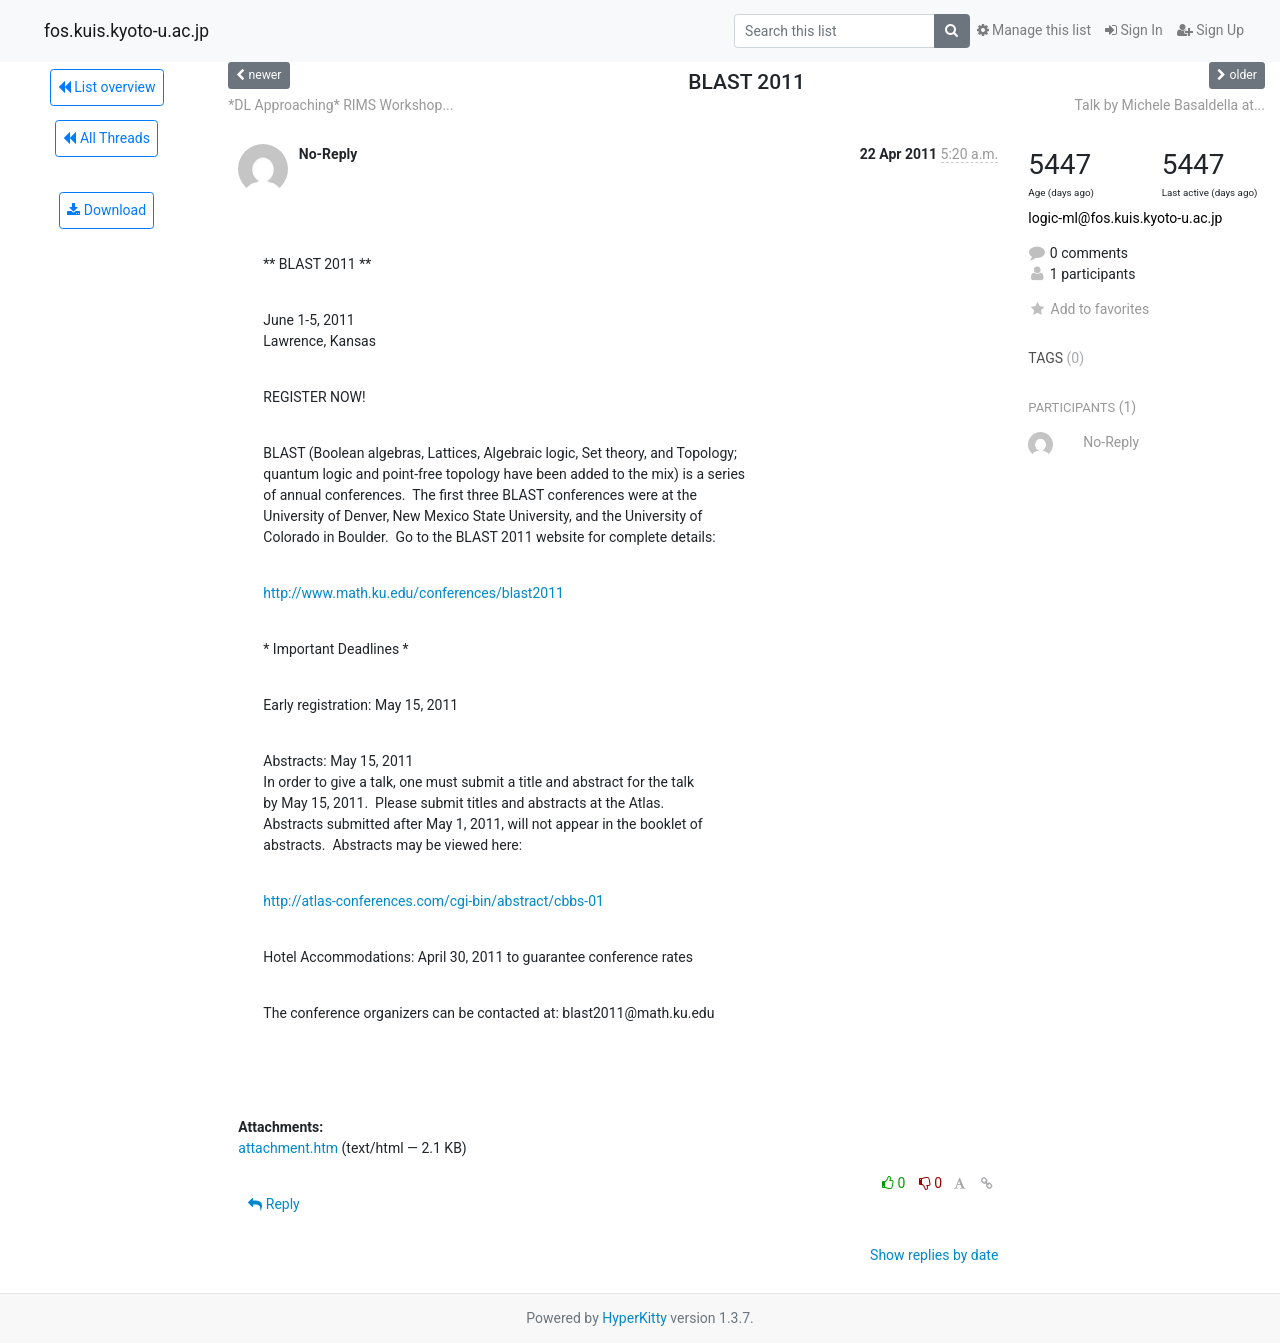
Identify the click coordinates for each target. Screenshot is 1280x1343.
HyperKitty (634, 1318)
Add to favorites (1088, 309)
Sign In (1134, 30)
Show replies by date (934, 1255)
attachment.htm (288, 1148)
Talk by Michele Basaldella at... (1169, 105)
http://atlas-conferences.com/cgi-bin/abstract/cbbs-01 (433, 901)
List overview (107, 87)
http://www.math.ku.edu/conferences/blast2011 (413, 593)
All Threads (106, 138)
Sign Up (1210, 30)
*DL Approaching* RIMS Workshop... (340, 105)
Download (106, 210)
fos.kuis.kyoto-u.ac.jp (126, 31)
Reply (273, 1204)
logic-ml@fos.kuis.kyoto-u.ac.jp (1125, 218)
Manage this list (1034, 30)
